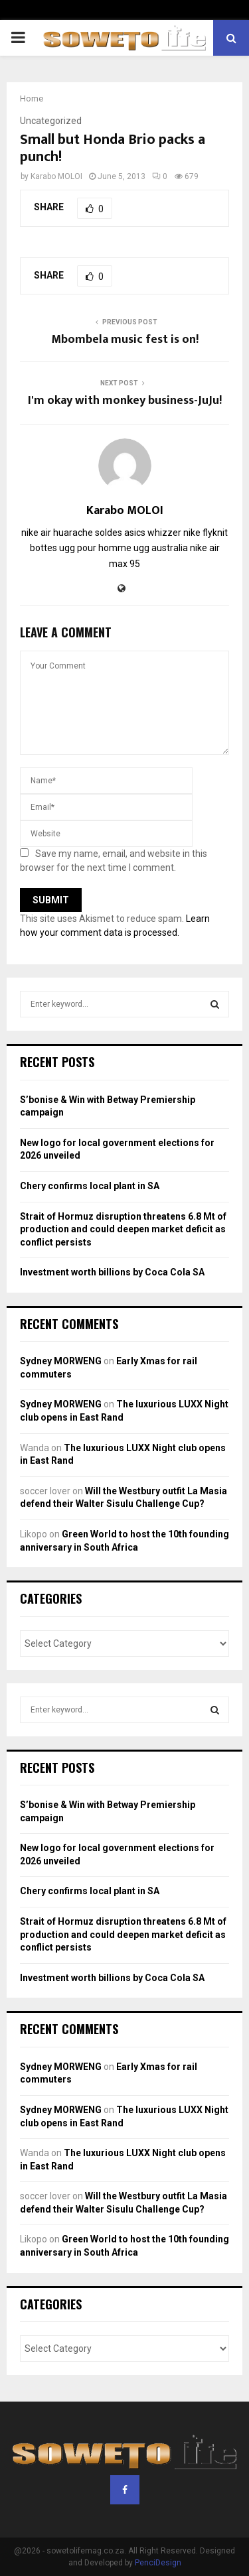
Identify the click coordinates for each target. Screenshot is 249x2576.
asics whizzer (152, 532)
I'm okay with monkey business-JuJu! (125, 401)
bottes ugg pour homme (80, 548)
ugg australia (160, 548)
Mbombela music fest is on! (125, 340)
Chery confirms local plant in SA (89, 1186)
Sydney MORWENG (61, 1361)
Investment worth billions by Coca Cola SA (112, 1272)
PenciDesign (158, 2562)
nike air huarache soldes (71, 532)
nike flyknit (205, 532)
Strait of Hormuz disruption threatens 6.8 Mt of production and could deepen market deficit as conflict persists (123, 1229)
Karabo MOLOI (56, 176)
